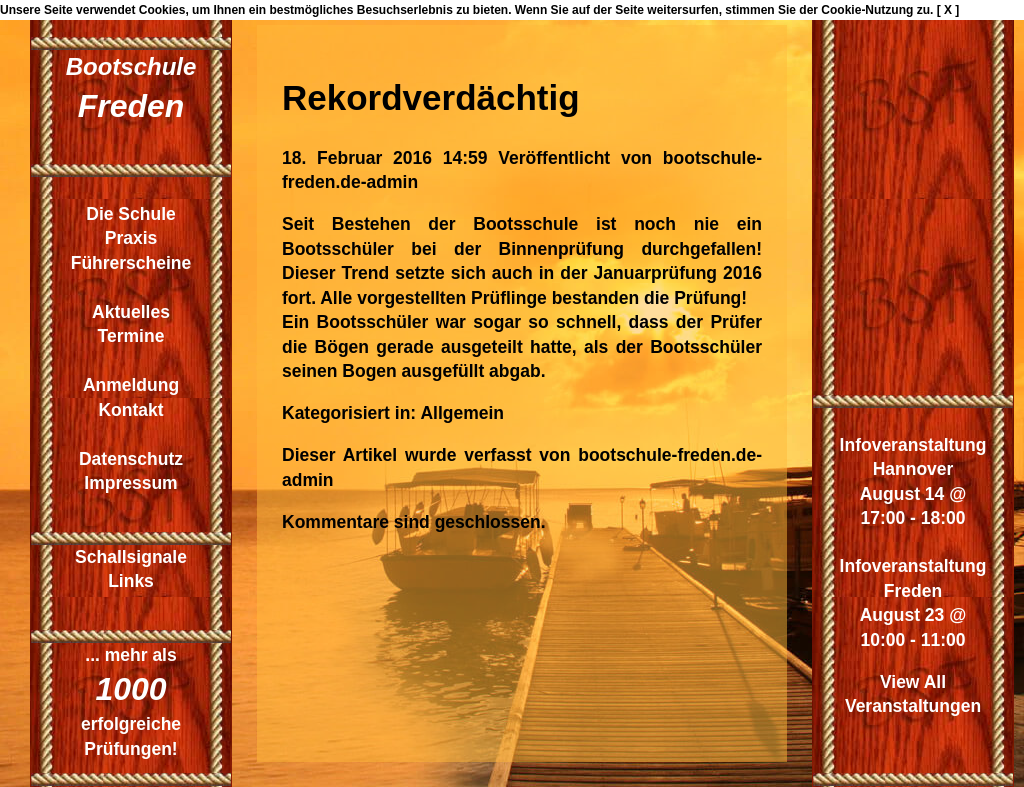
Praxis (131, 238)
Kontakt (130, 410)
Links (131, 581)
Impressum (130, 483)
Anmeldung (131, 385)
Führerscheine (131, 263)
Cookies (162, 10)
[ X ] (948, 10)
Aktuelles (131, 312)
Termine (131, 336)
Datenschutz (131, 459)
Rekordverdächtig (431, 97)
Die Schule (130, 214)
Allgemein (462, 413)
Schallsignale (131, 557)
